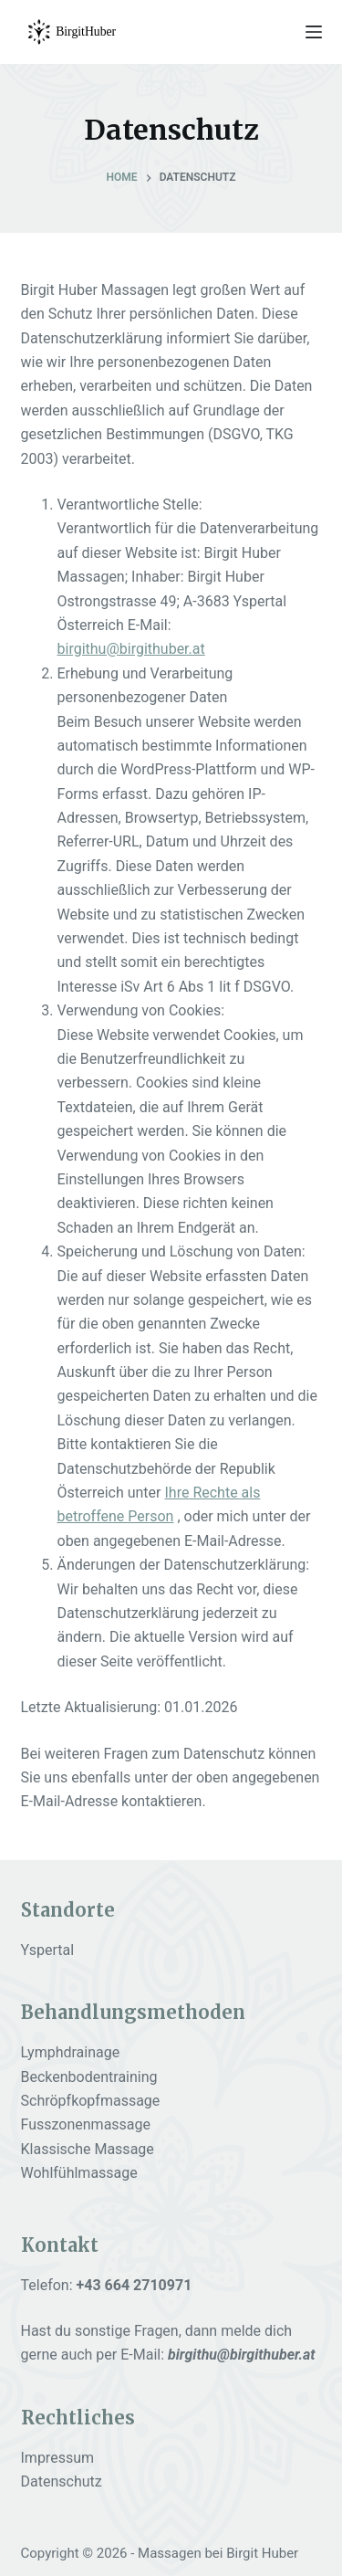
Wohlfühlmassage (79, 2173)
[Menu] (314, 32)
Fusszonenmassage (86, 2124)
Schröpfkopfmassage (91, 2100)
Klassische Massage (87, 2149)
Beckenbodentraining (89, 2077)
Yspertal (48, 1950)
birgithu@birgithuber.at (131, 648)
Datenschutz (61, 2481)
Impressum (58, 2457)
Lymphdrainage (70, 2052)
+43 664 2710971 (134, 2285)
